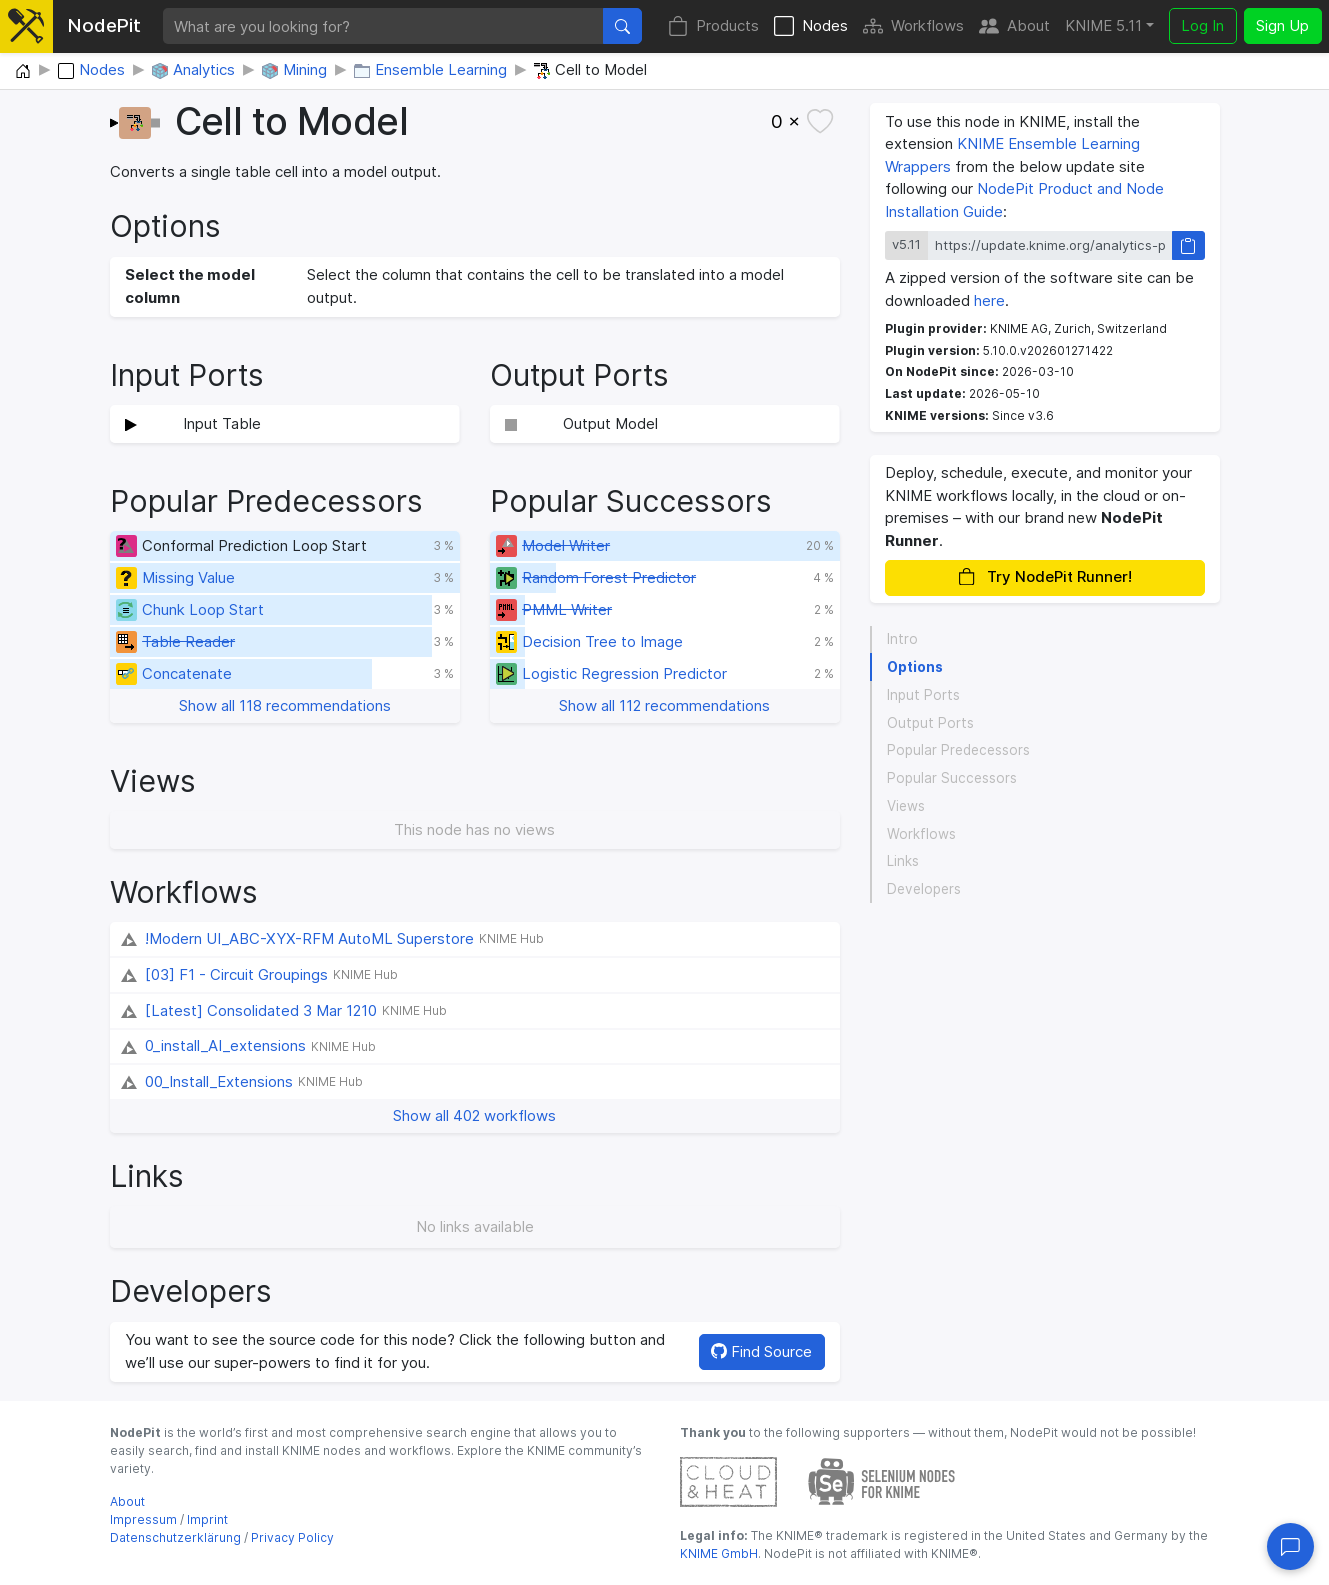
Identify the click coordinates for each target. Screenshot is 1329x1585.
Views (906, 806)
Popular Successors (952, 778)
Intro (902, 639)
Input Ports (923, 695)
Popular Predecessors (958, 750)
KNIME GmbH (719, 1553)
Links (903, 861)
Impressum (143, 1519)
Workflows (913, 26)
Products (713, 26)
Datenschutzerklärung (175, 1537)
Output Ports (930, 723)
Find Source (761, 1351)
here (989, 300)
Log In (1202, 25)
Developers (924, 889)
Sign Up (1282, 25)
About (1014, 26)
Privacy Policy (292, 1537)
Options (915, 667)
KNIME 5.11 (1103, 25)
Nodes (811, 26)
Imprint (207, 1519)
